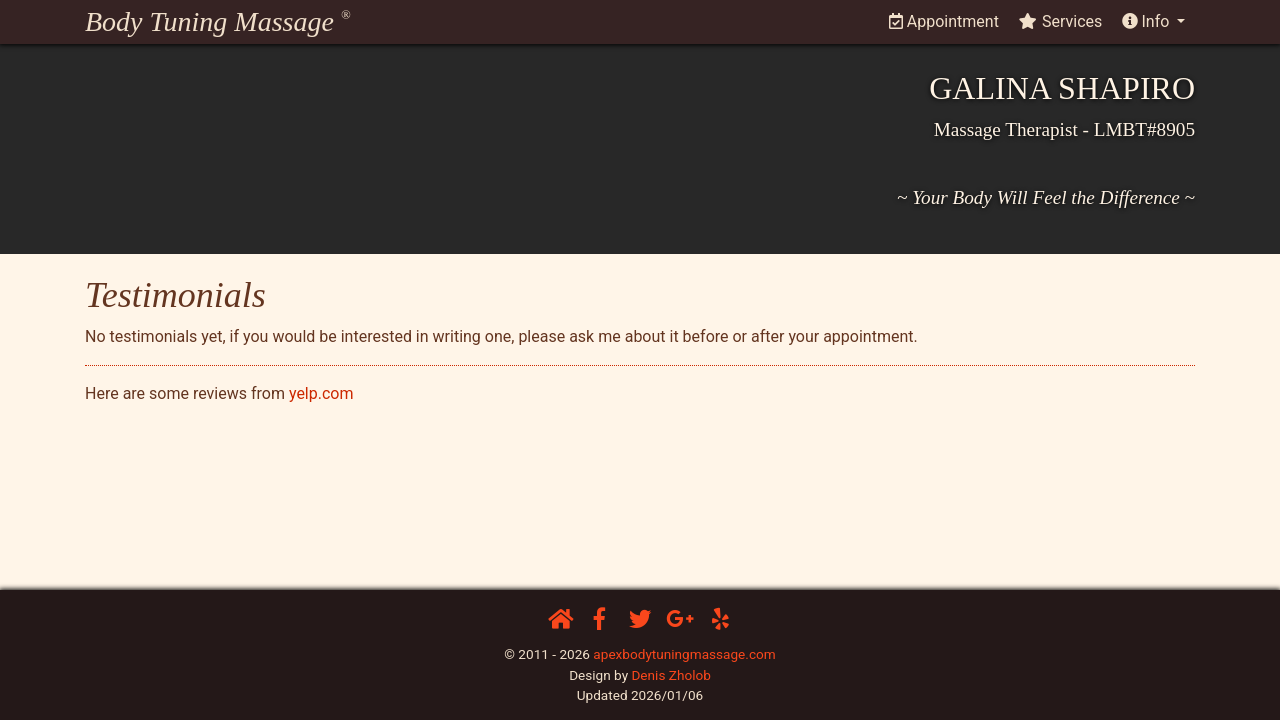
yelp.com (321, 393)
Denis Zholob (670, 675)
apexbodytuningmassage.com (684, 654)
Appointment (944, 21)
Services (1060, 21)
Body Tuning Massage (217, 21)
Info (1148, 21)
